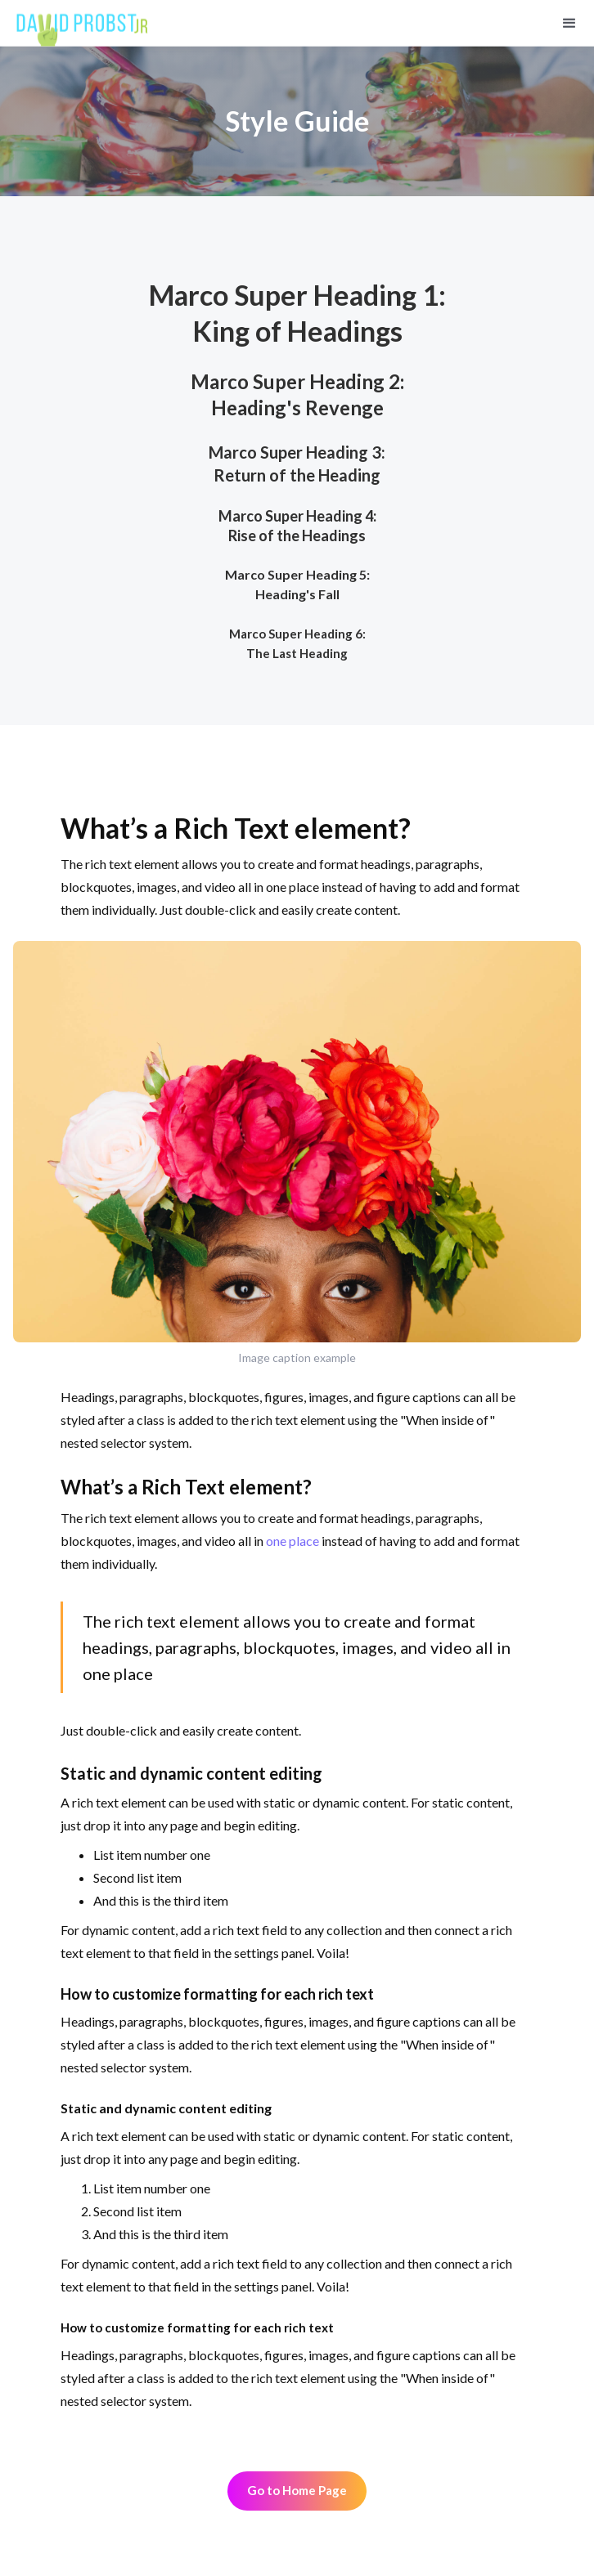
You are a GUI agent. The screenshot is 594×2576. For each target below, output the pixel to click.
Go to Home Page (297, 2490)
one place (292, 1540)
